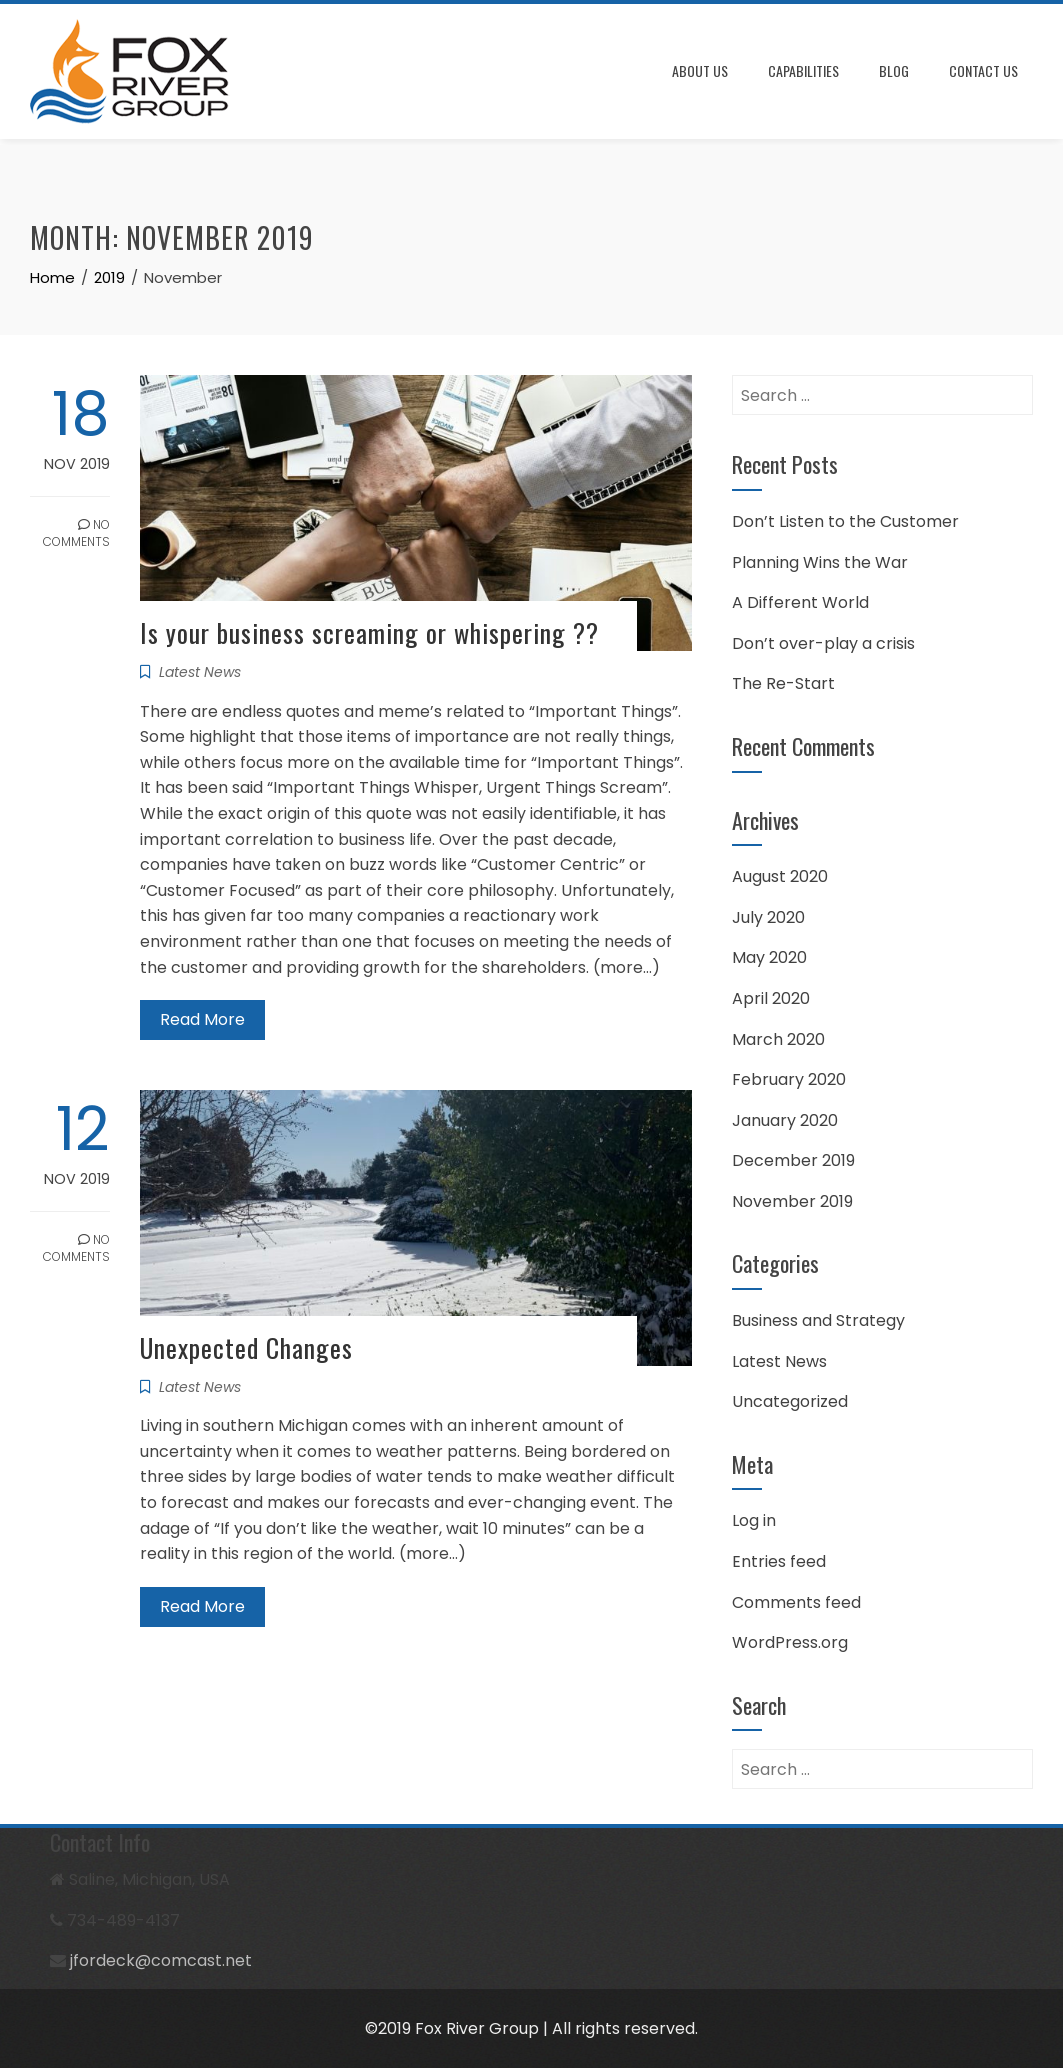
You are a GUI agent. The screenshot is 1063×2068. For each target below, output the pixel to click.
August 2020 (780, 876)
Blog (894, 70)
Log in (754, 1520)
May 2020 (769, 957)
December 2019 (793, 1160)
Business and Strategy (818, 1320)
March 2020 (778, 1039)
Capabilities (803, 70)
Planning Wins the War (820, 562)
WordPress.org (790, 1642)
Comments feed (796, 1602)
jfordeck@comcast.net (161, 1960)
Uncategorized (790, 1401)
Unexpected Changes (246, 1347)
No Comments (76, 533)
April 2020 (771, 998)
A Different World (800, 602)
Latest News (200, 672)
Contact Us (983, 70)
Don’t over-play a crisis (823, 643)
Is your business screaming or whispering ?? (369, 632)
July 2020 (768, 917)
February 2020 (789, 1079)
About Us (700, 70)
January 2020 (785, 1120)
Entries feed (779, 1561)
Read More (202, 1019)
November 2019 (792, 1201)
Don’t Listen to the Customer (845, 521)
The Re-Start (783, 683)
